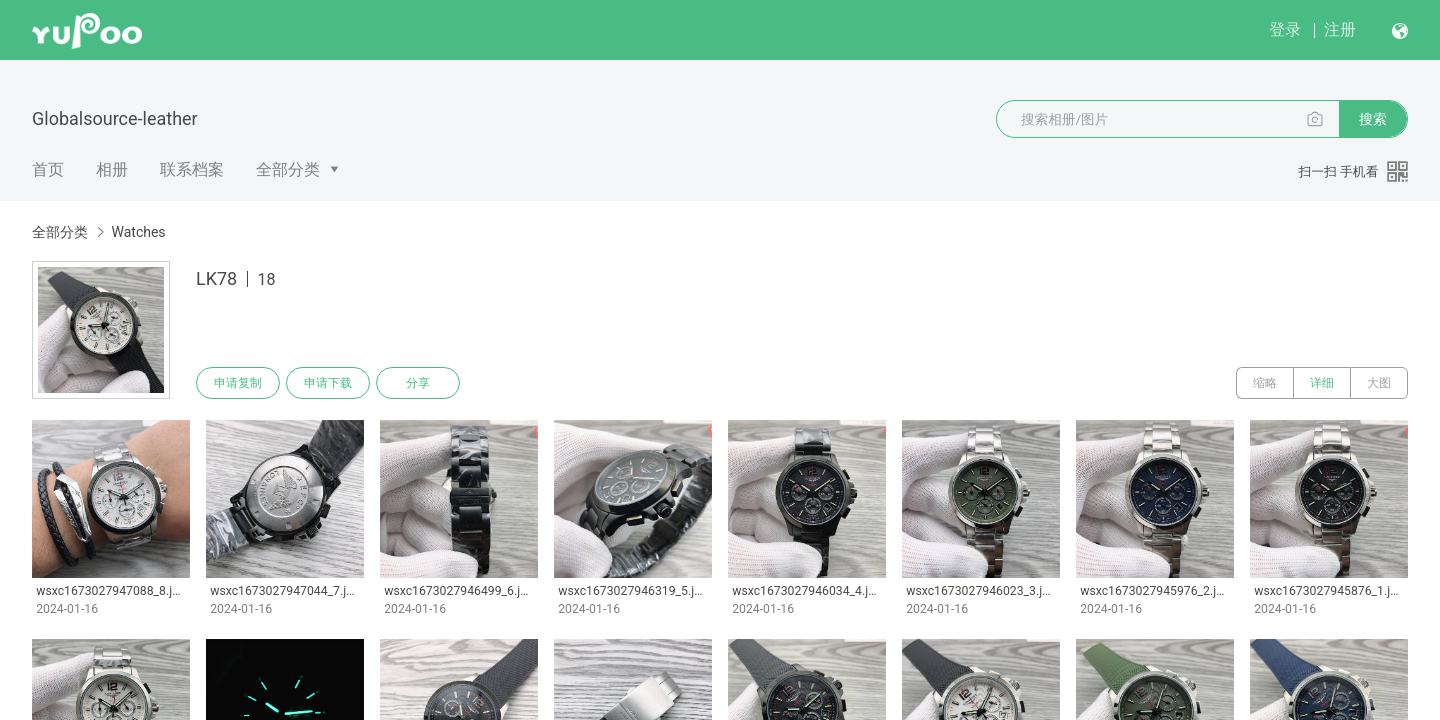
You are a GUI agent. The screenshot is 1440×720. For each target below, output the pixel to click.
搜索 (1373, 119)
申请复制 (238, 383)
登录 (1285, 29)
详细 (1322, 383)
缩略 (1265, 383)
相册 (112, 169)
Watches (138, 232)
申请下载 (328, 383)
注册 (1340, 29)
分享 (418, 383)
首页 (48, 169)
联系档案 (192, 169)
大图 (1379, 383)
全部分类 (288, 169)
